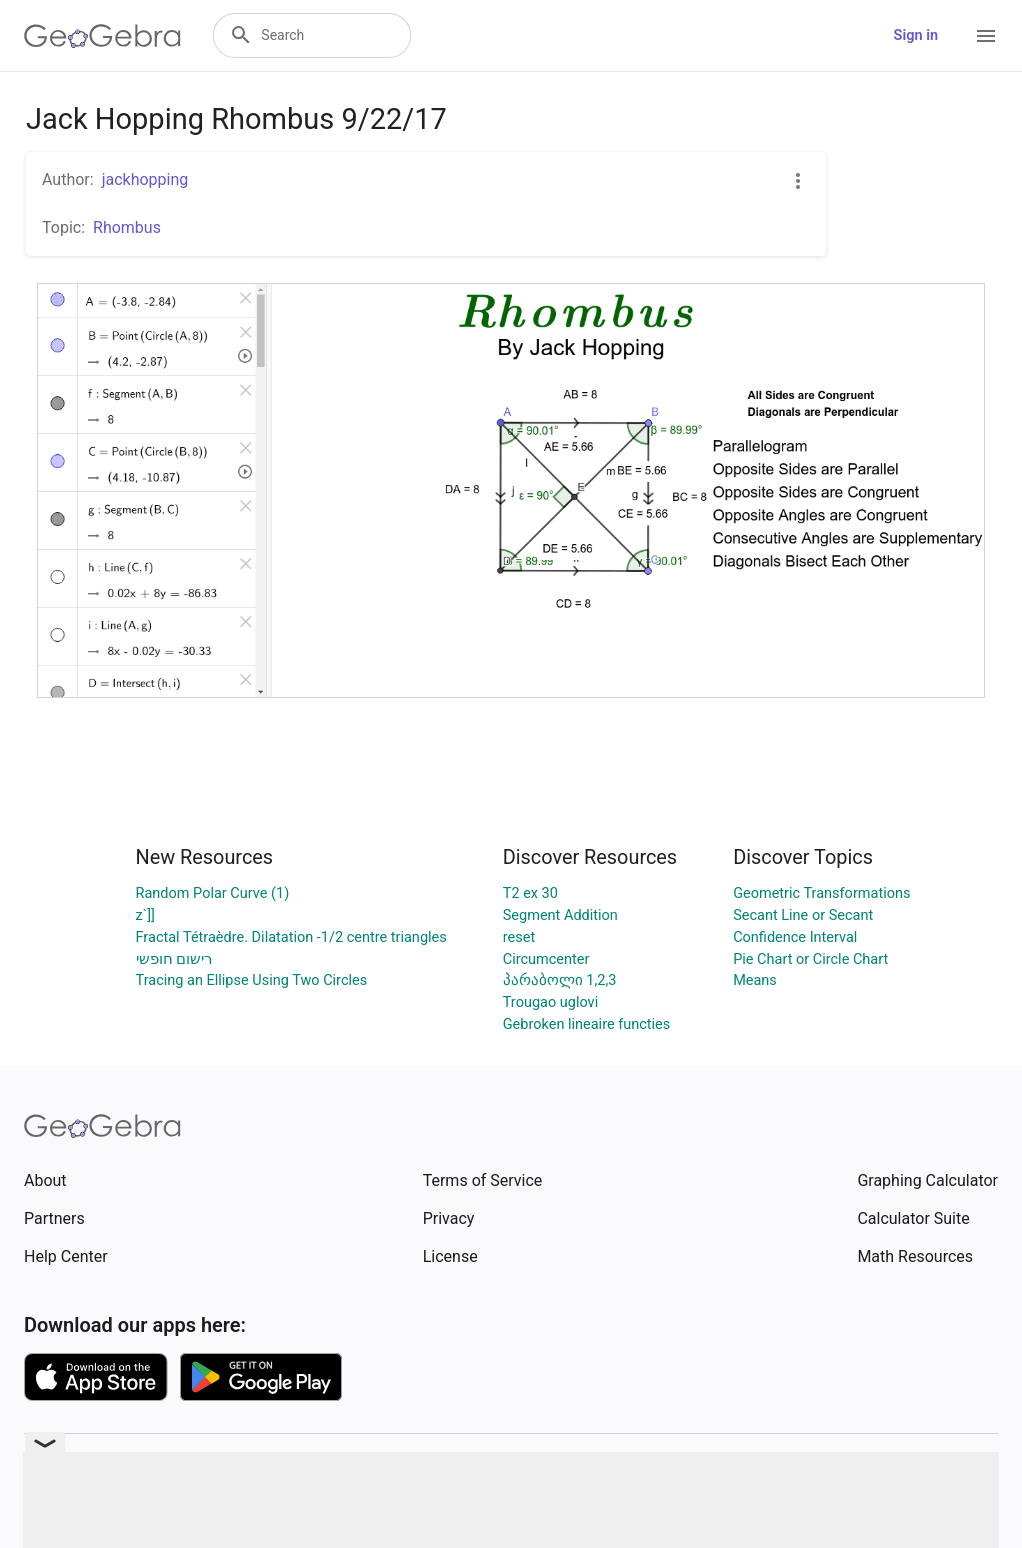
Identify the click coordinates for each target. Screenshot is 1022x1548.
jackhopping (145, 179)
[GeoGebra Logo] (102, 36)
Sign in (916, 35)
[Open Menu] (986, 36)
